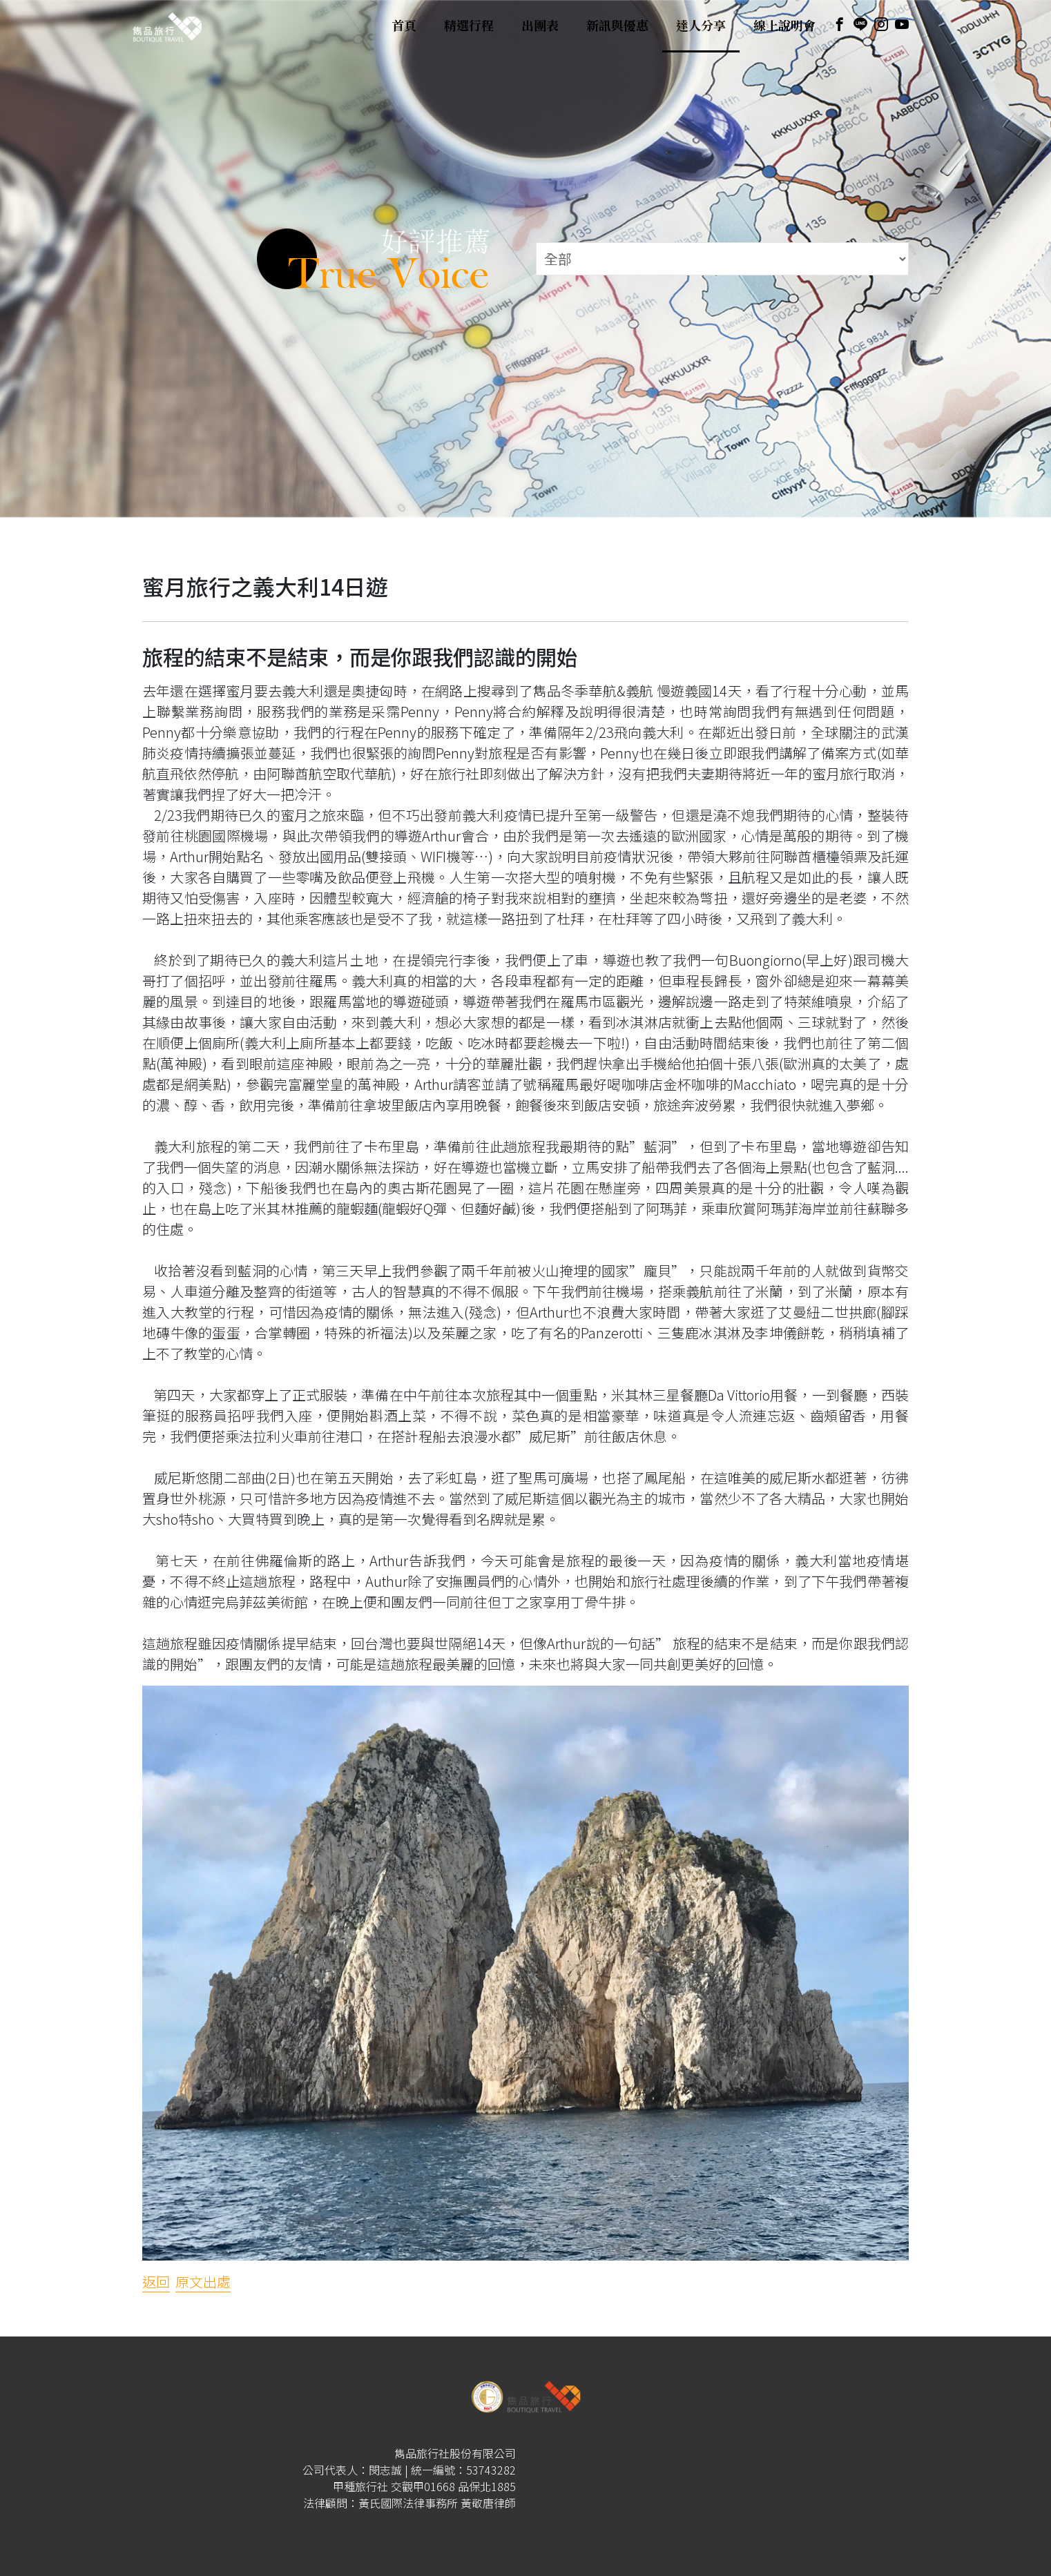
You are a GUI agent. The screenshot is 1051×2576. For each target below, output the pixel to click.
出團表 (540, 26)
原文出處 (203, 2282)
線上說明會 (784, 26)
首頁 (404, 26)
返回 (156, 2282)
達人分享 (701, 26)
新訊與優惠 (617, 26)
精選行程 (469, 26)
